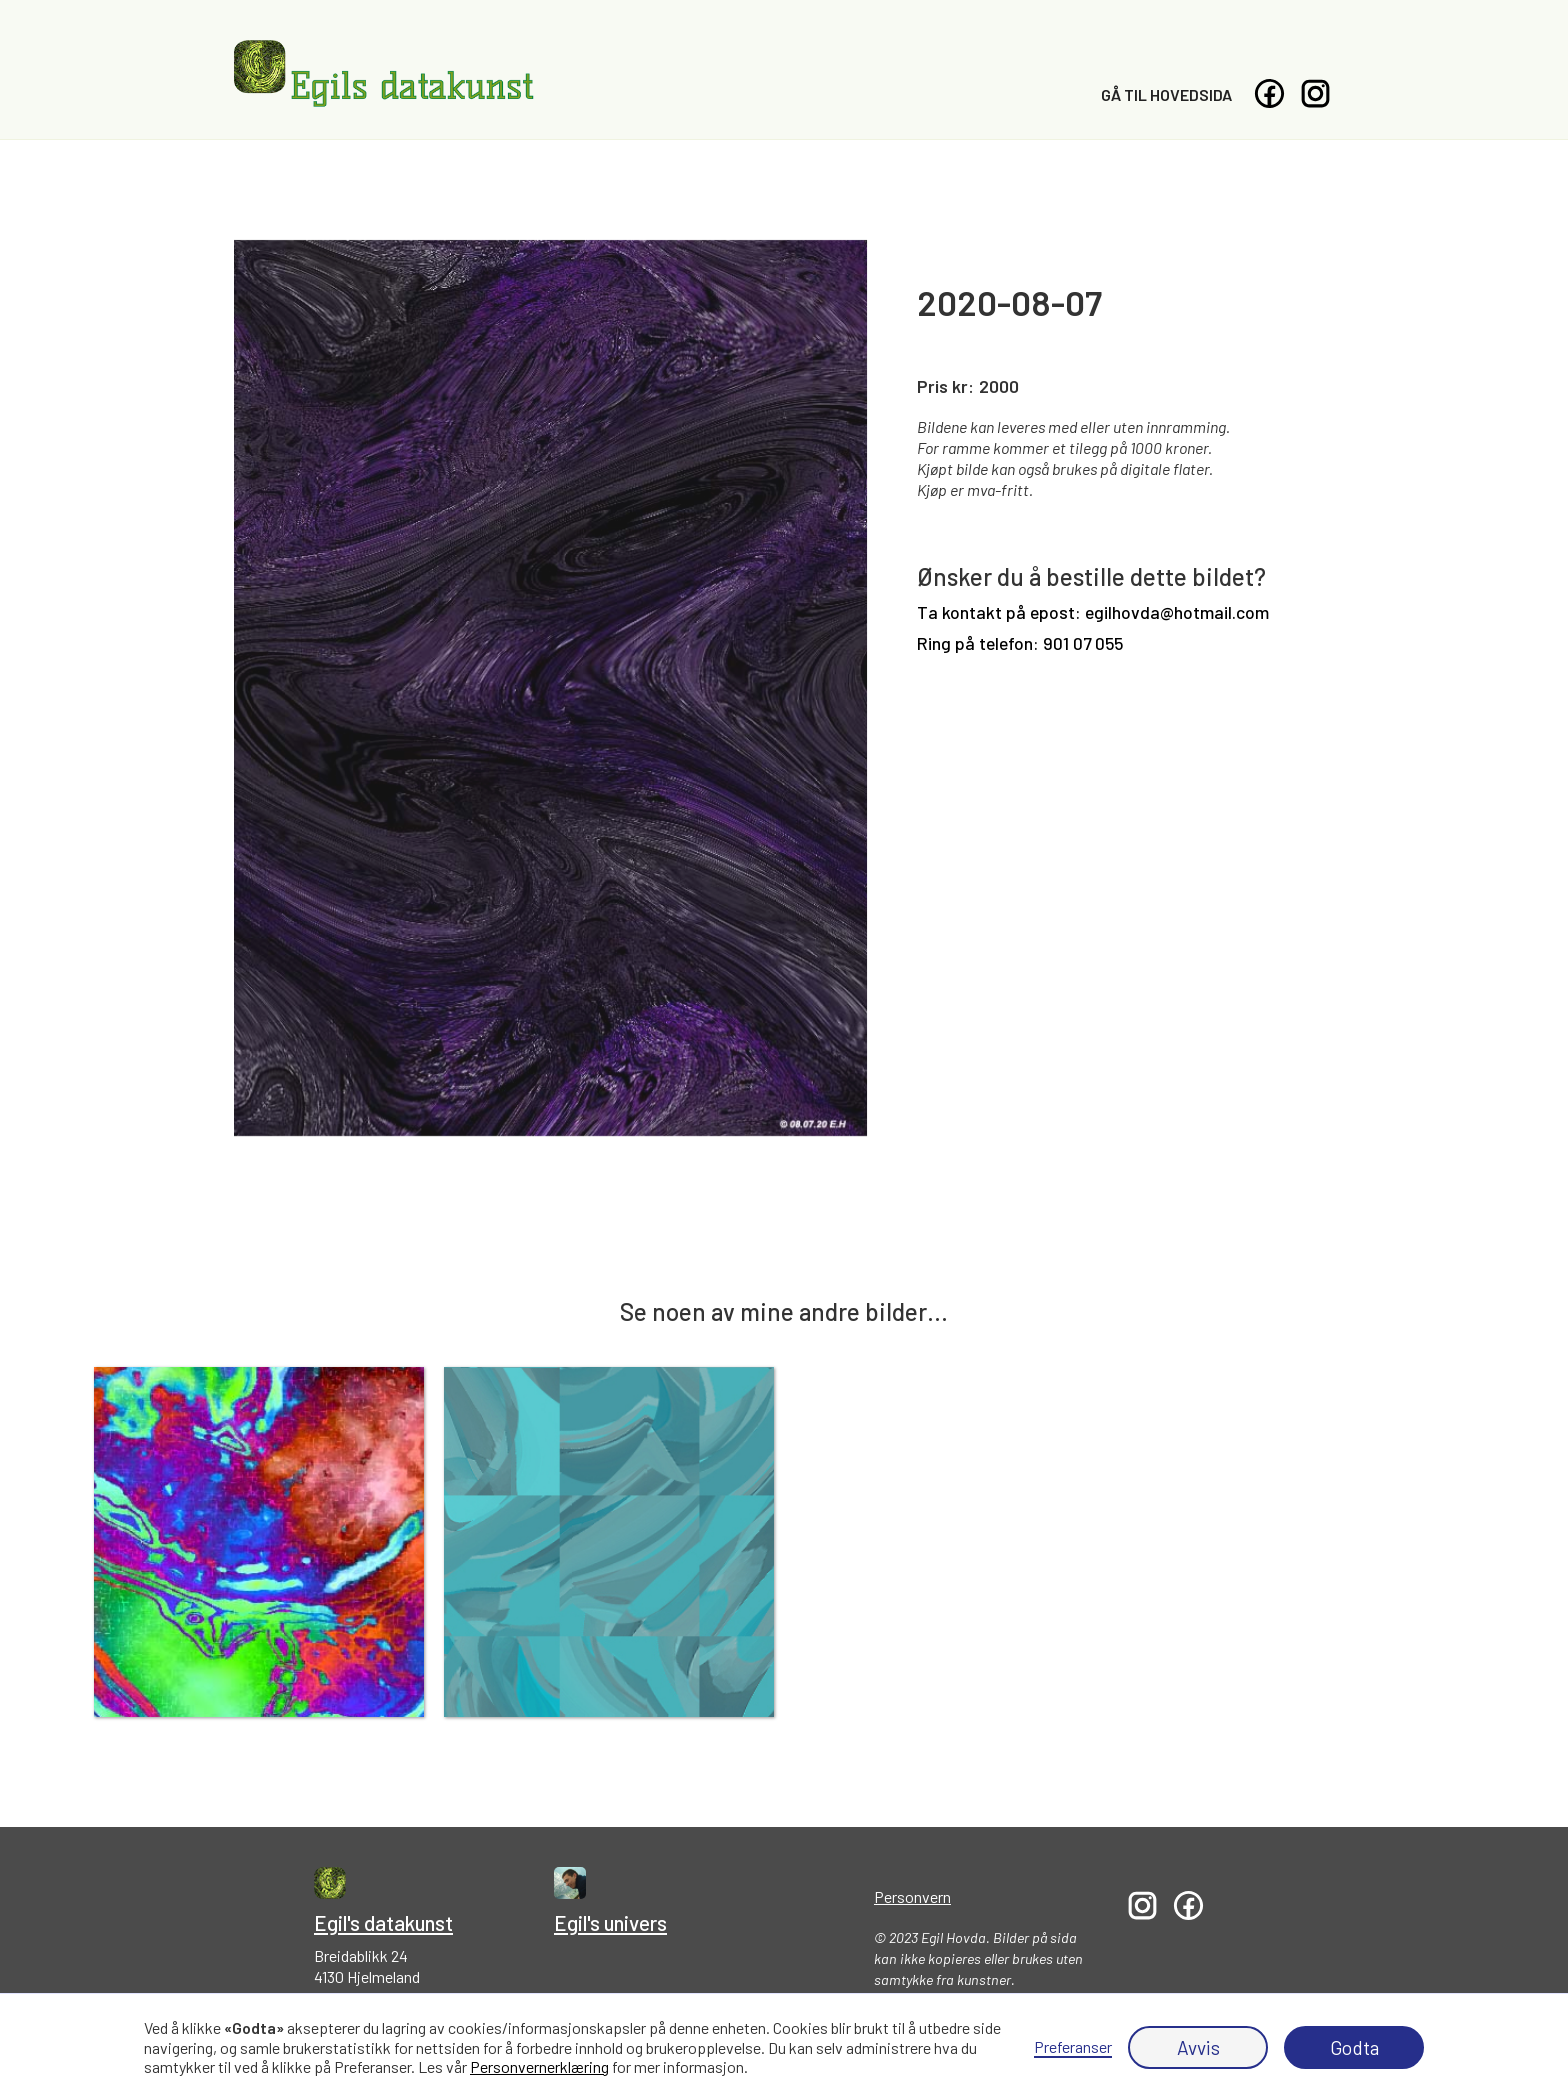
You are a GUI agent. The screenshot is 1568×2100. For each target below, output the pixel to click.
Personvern (912, 1896)
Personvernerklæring (539, 2066)
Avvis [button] (1198, 2047)
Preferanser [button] (1073, 2046)
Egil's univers (610, 1922)
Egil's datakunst (383, 1922)
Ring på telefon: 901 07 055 (1020, 643)
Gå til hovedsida (1166, 94)
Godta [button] (1354, 2047)
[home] (384, 74)
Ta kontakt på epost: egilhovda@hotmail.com (1093, 612)
